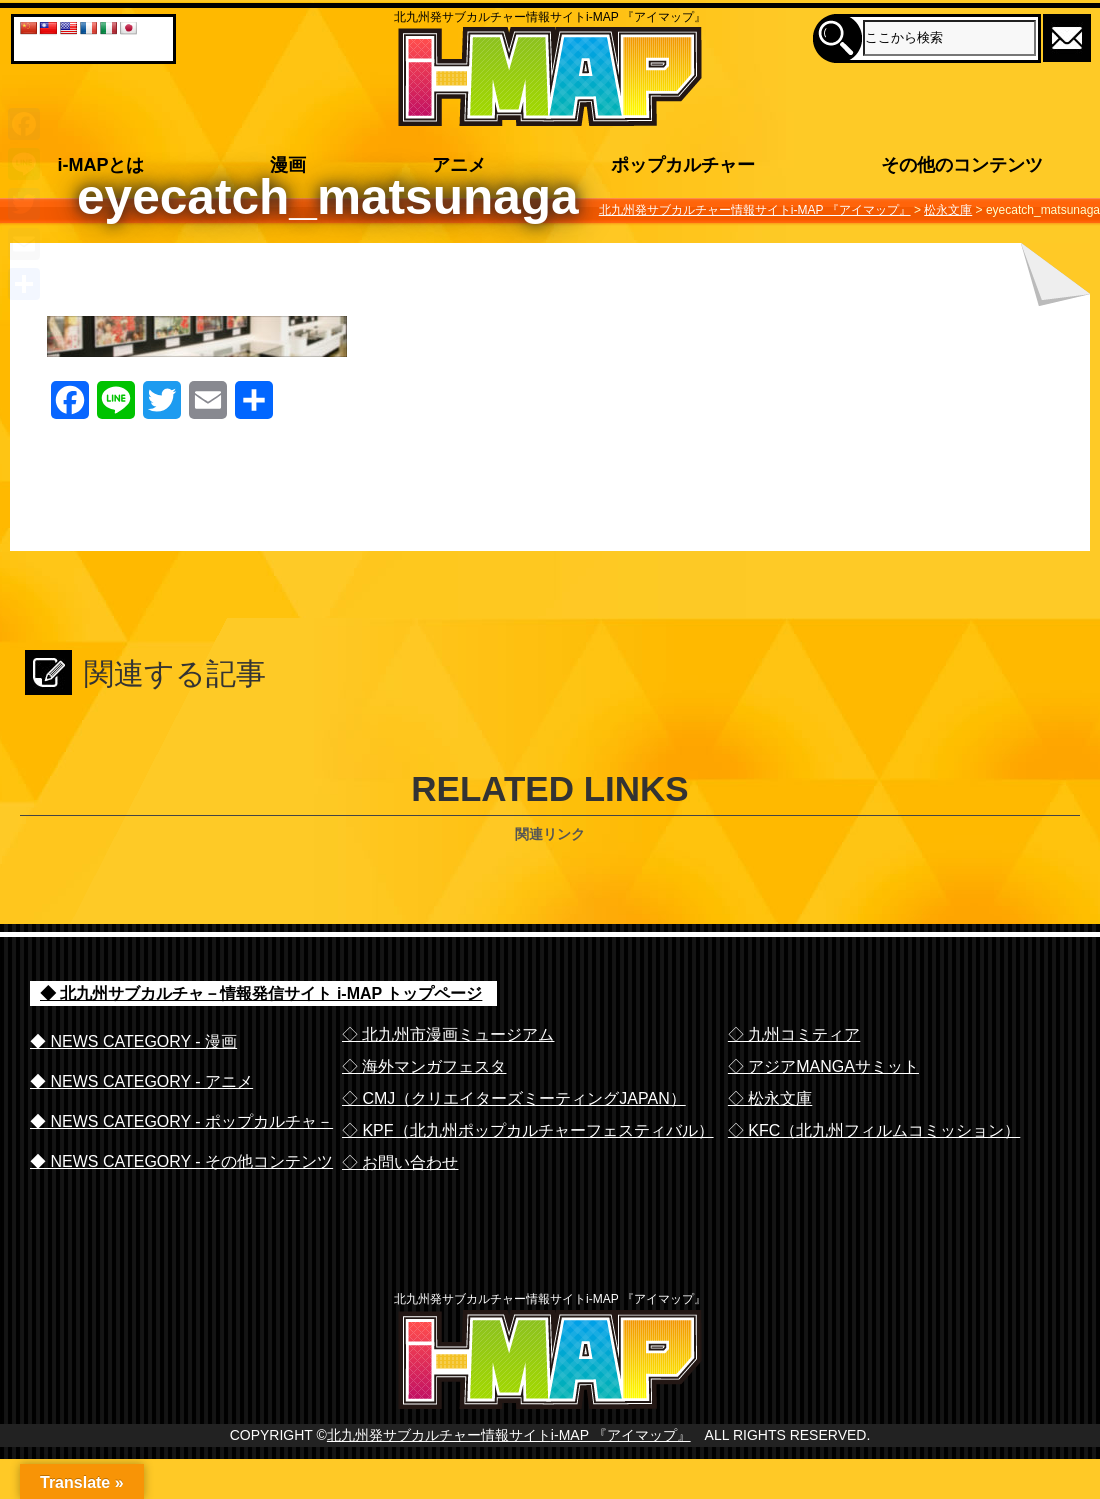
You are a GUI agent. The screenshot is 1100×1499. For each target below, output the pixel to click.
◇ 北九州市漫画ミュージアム (448, 1034)
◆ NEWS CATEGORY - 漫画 (133, 1041)
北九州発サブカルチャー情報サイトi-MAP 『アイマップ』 (509, 1476)
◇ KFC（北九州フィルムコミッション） (874, 1130)
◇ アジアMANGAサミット (823, 1066)
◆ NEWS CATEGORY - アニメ (141, 1081)
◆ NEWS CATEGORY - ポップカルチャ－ (181, 1121)
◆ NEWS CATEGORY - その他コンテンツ (181, 1161)
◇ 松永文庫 (770, 1098)
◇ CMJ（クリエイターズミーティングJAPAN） (514, 1098)
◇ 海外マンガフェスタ (424, 1066)
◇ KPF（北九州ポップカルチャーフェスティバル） (528, 1130)
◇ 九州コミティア (794, 1034)
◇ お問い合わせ (400, 1162)
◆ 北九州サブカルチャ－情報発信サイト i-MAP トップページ (261, 993)
